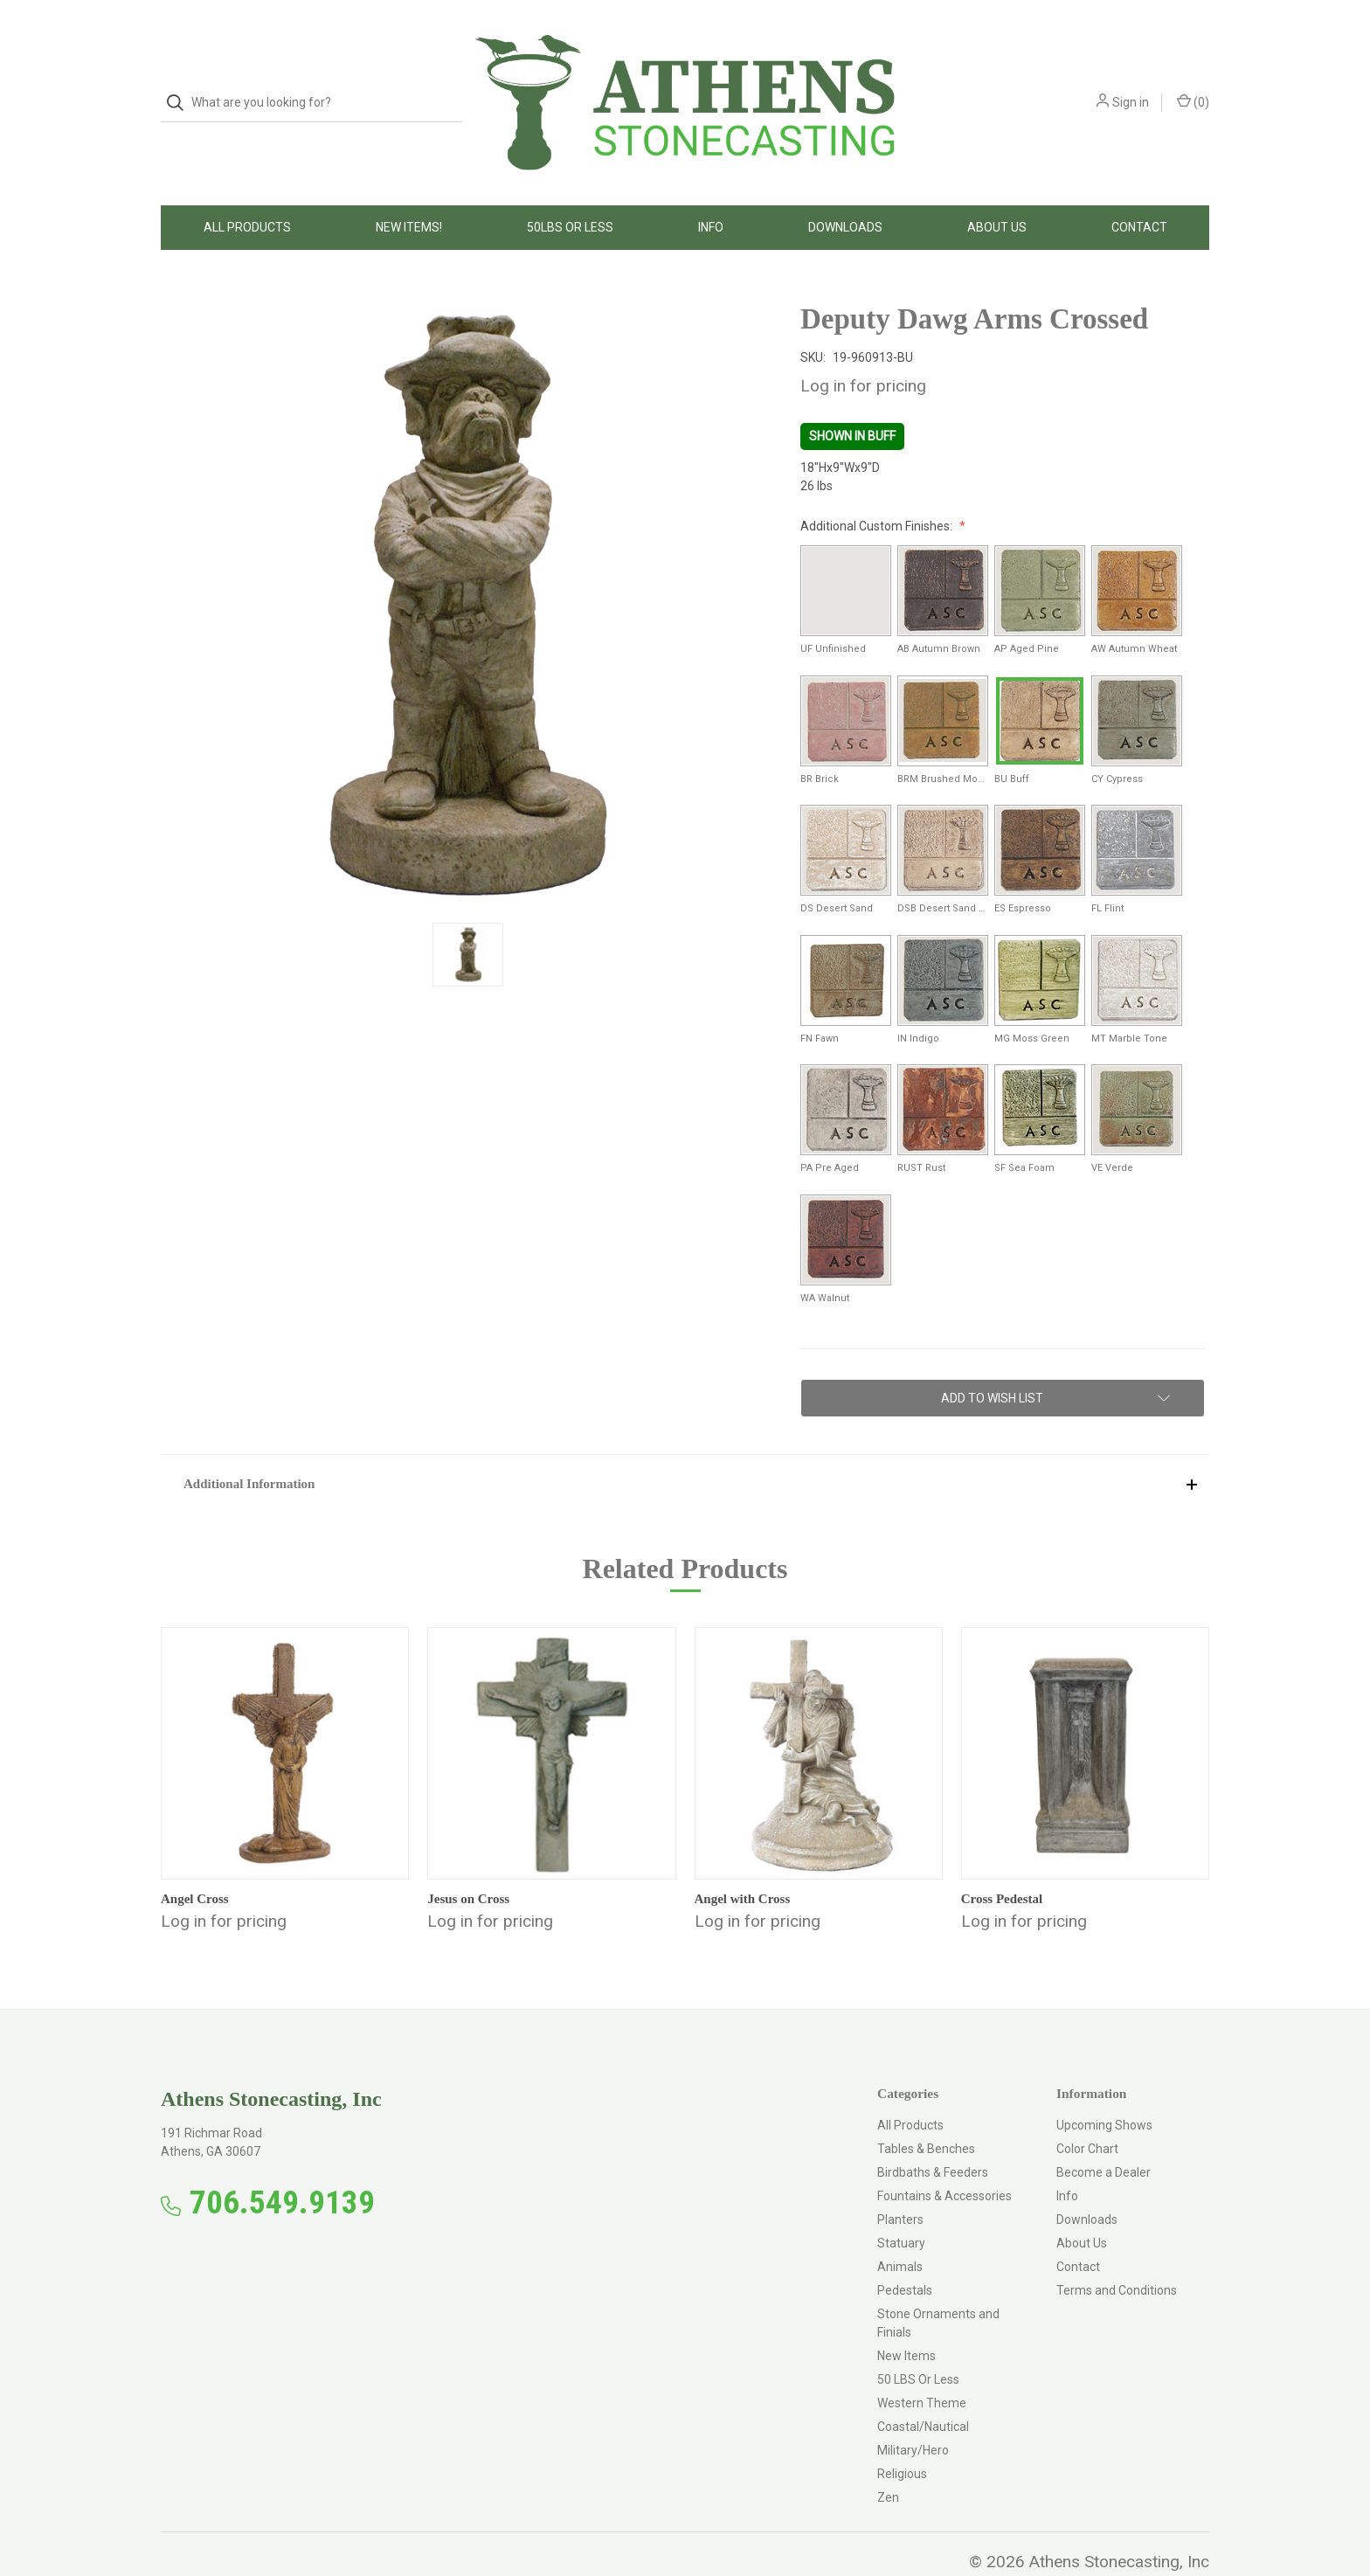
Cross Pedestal (1001, 1864)
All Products (247, 192)
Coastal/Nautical (923, 2392)
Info (710, 192)
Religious (902, 2439)
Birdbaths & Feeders (932, 2137)
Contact (1139, 192)
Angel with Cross (743, 1864)
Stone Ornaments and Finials (938, 2288)
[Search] (180, 85)
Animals (900, 2232)
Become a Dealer (1103, 2137)
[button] (685, 1448)
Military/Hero (913, 2415)
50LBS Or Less (570, 192)
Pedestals (904, 2255)
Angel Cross (195, 1864)
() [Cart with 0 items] (1193, 84)
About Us (997, 192)
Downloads (845, 192)
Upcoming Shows (1104, 2090)
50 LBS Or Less (918, 2344)
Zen (888, 2462)
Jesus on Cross (468, 1864)
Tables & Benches (926, 2114)
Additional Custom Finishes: (877, 491)
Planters (900, 2185)
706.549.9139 (282, 2167)
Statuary (901, 2208)
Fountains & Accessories (944, 2161)
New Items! (409, 192)
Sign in (1130, 85)
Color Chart (1087, 2114)
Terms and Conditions (1116, 2255)
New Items (906, 2321)
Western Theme (921, 2368)
